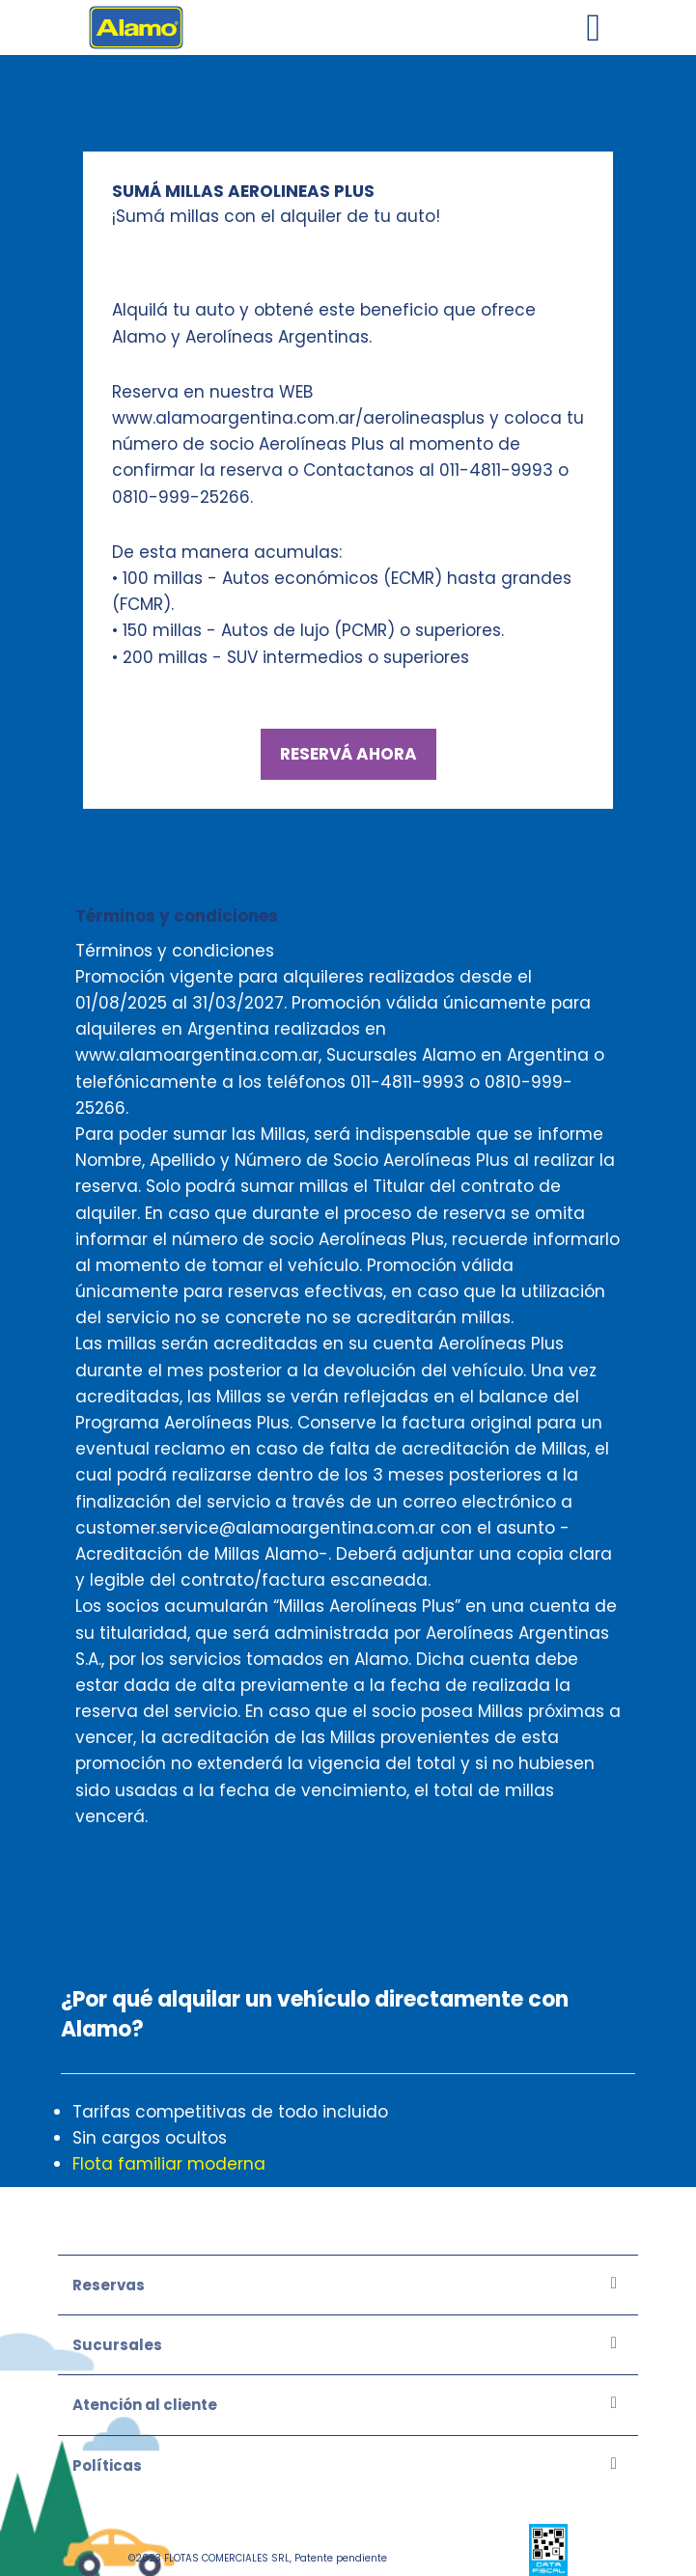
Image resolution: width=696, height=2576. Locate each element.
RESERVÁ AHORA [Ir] (348, 753)
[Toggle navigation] (593, 27)
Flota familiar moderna (168, 2164)
